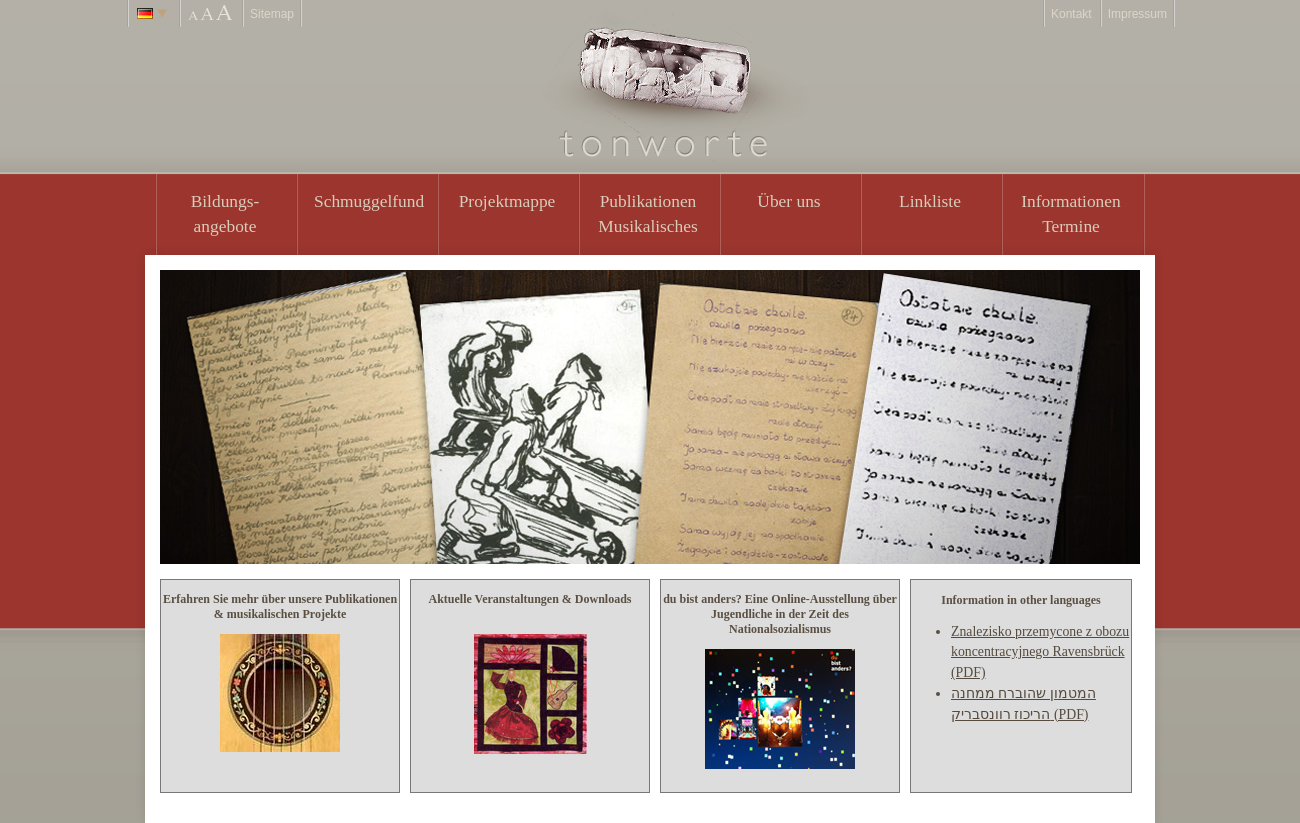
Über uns (788, 201)
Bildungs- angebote (225, 213)
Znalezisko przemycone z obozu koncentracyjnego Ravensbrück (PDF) (1040, 652)
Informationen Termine (1070, 213)
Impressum (1137, 14)
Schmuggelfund (369, 201)
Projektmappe (507, 201)
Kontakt (1071, 14)
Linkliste (930, 201)
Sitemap (272, 14)
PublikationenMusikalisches (648, 213)
